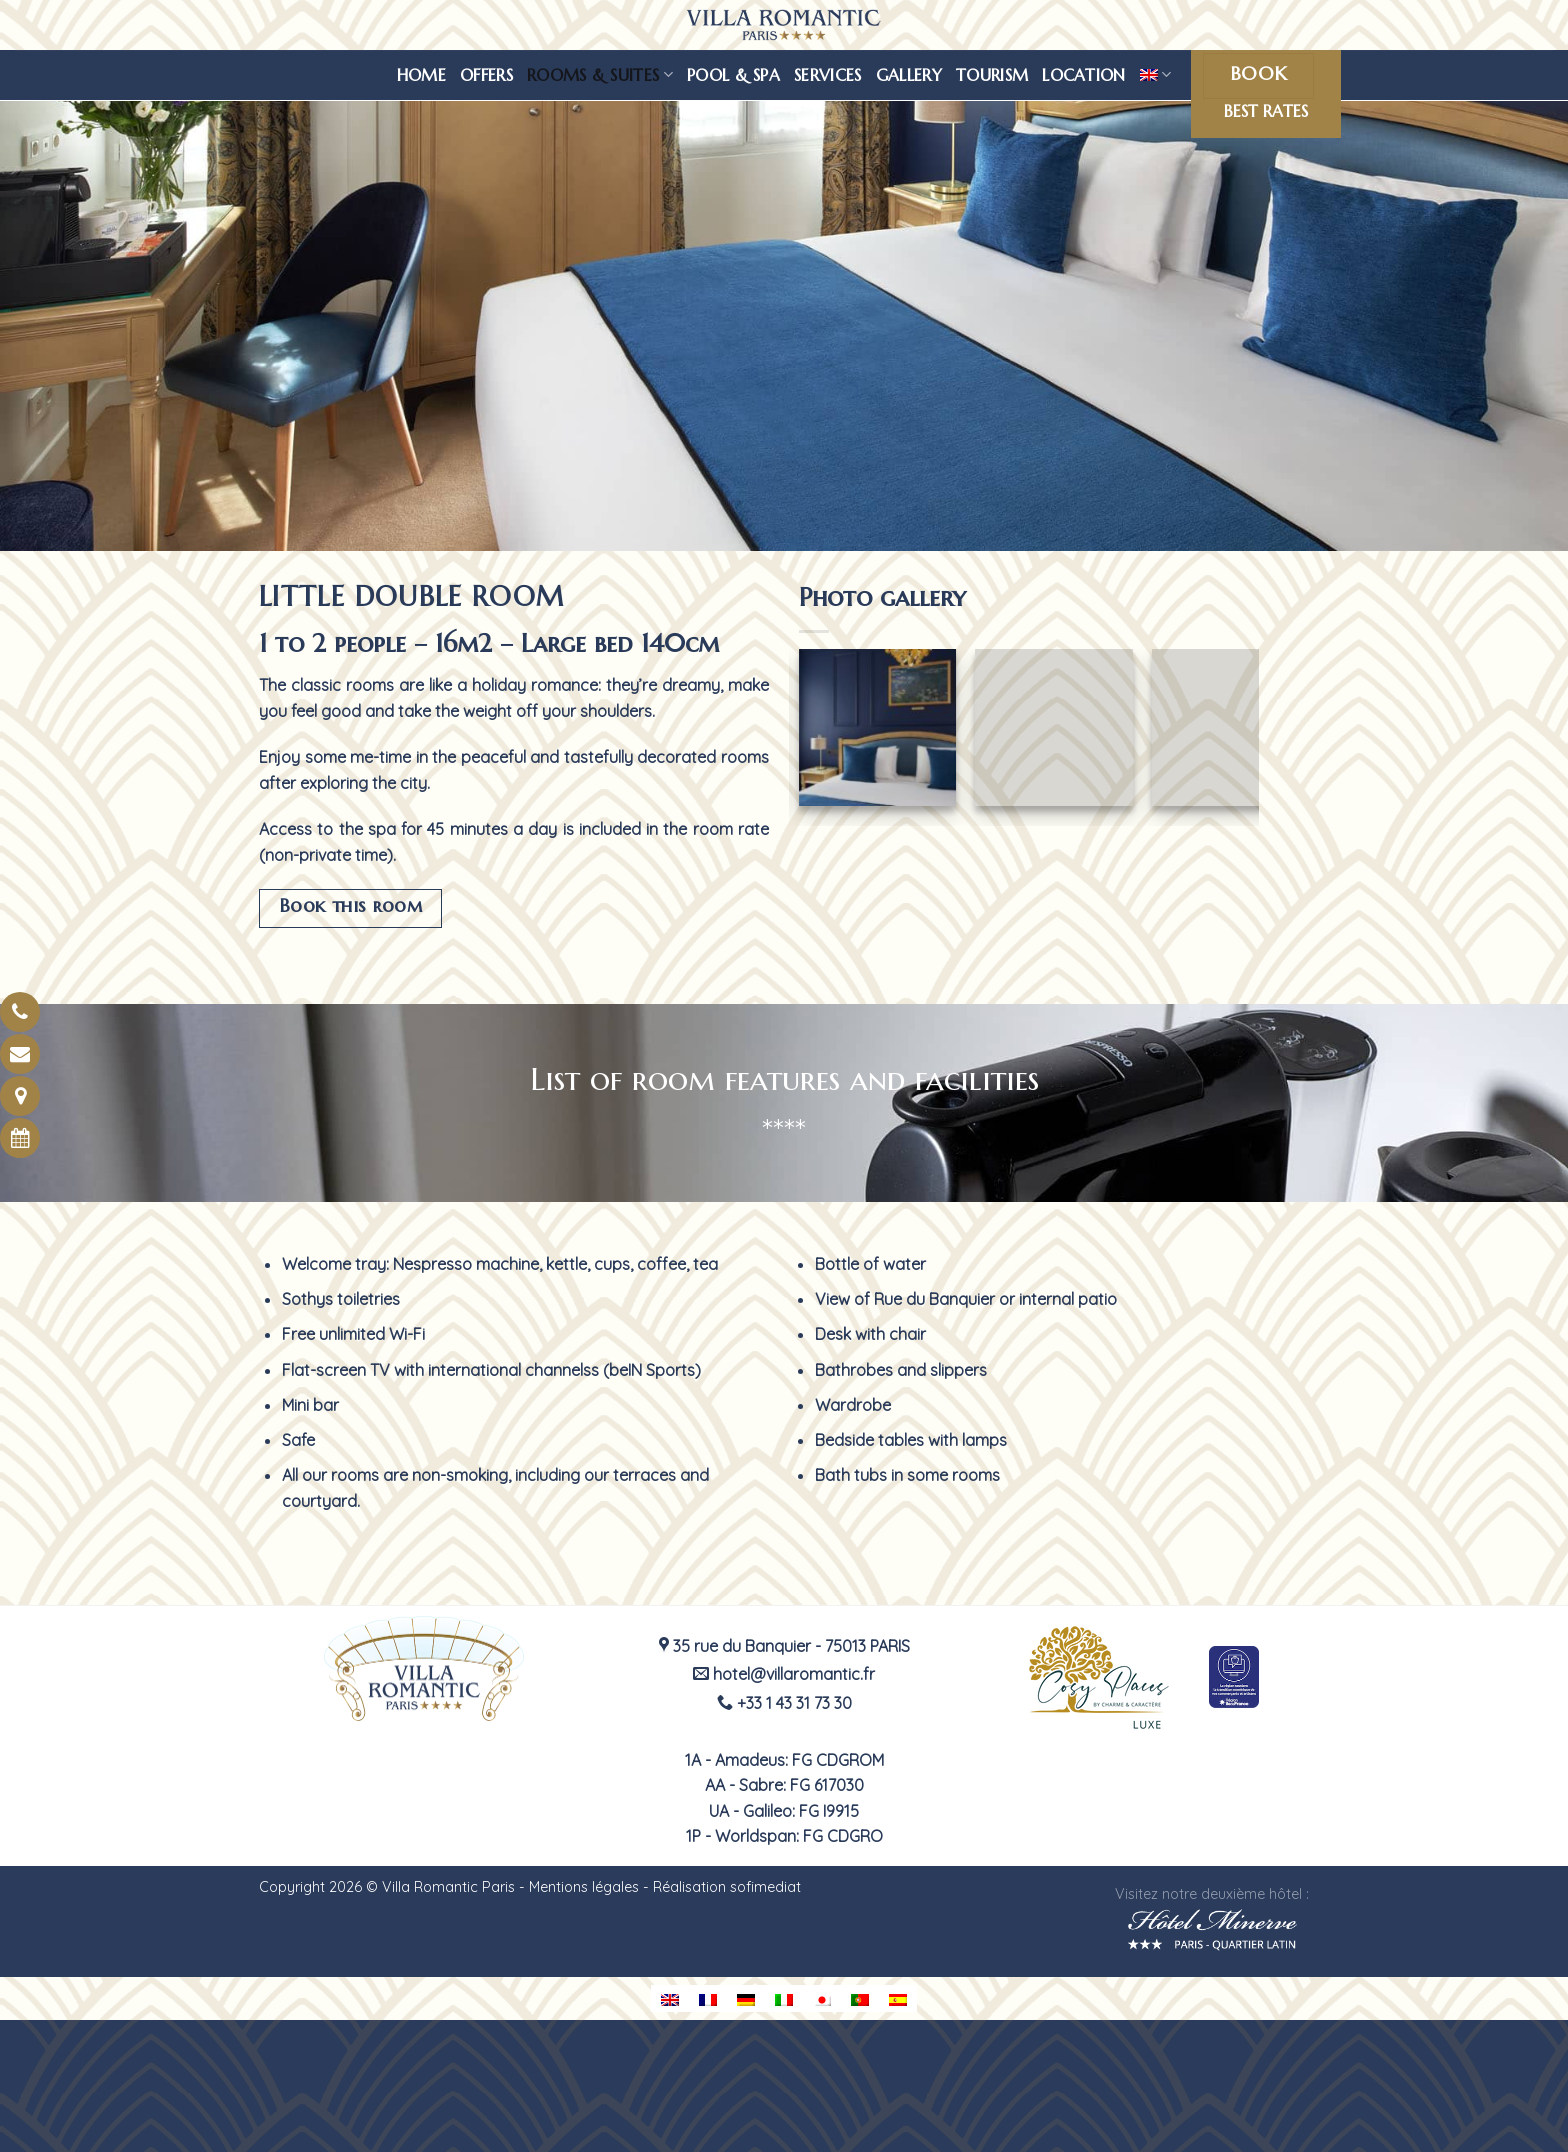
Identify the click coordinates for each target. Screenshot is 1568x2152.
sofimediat (765, 1887)
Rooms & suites (600, 75)
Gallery (909, 75)
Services (828, 75)
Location (1084, 75)
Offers (486, 75)
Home (421, 75)
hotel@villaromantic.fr (784, 1674)
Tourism (992, 75)
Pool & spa (733, 75)
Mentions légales (584, 1887)
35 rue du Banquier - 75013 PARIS (784, 1646)
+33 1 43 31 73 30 (784, 1703)
